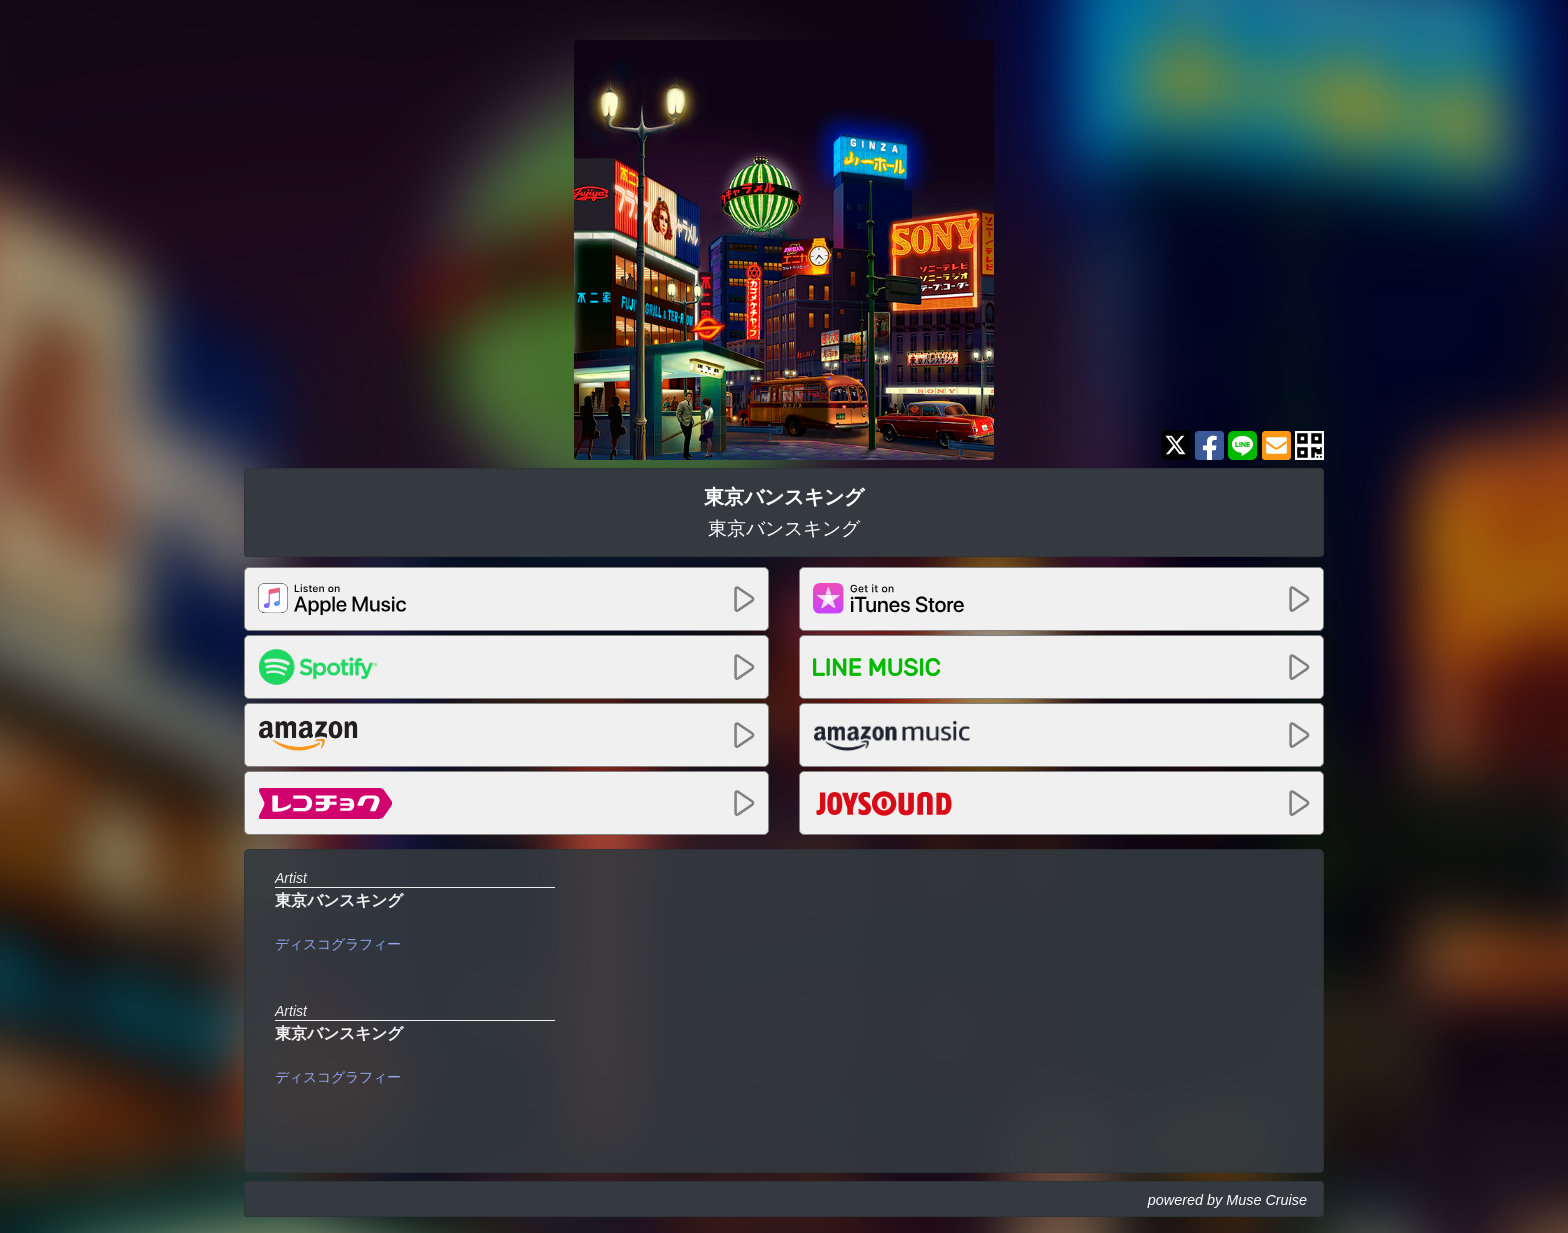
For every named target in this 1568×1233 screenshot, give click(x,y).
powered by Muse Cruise (1227, 1200)
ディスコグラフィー (338, 944)
